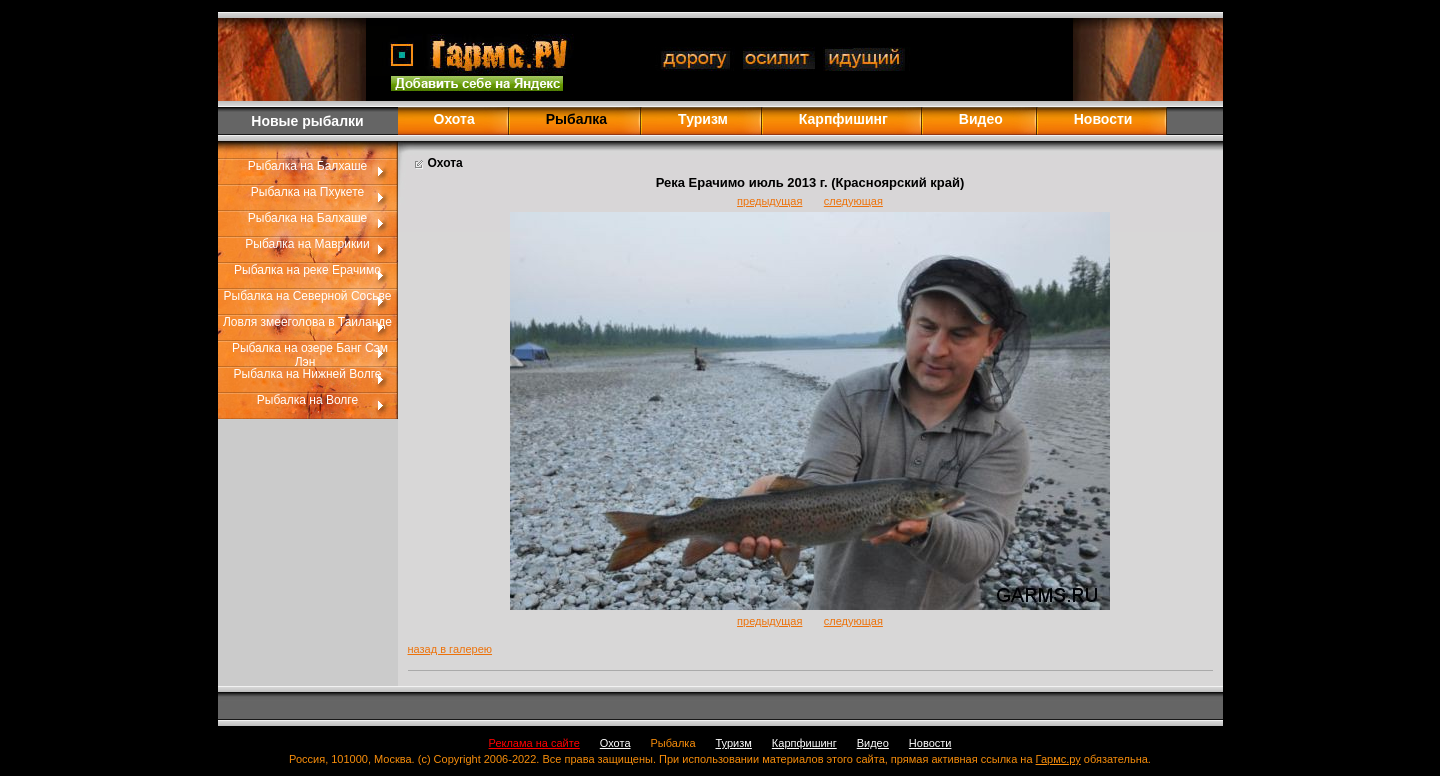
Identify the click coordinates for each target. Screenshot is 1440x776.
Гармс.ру (1058, 759)
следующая (853, 201)
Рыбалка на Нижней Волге (308, 374)
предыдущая (769, 201)
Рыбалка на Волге (307, 400)
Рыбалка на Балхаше (307, 166)
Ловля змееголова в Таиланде (307, 322)
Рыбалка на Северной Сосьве (308, 296)
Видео (981, 119)
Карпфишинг (843, 119)
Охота (454, 119)
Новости (1103, 119)
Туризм (703, 119)
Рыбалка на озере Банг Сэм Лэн (310, 355)
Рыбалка (673, 743)
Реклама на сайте (534, 743)
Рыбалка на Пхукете (307, 192)
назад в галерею (450, 649)
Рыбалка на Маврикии (307, 244)
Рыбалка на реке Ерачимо (307, 270)
